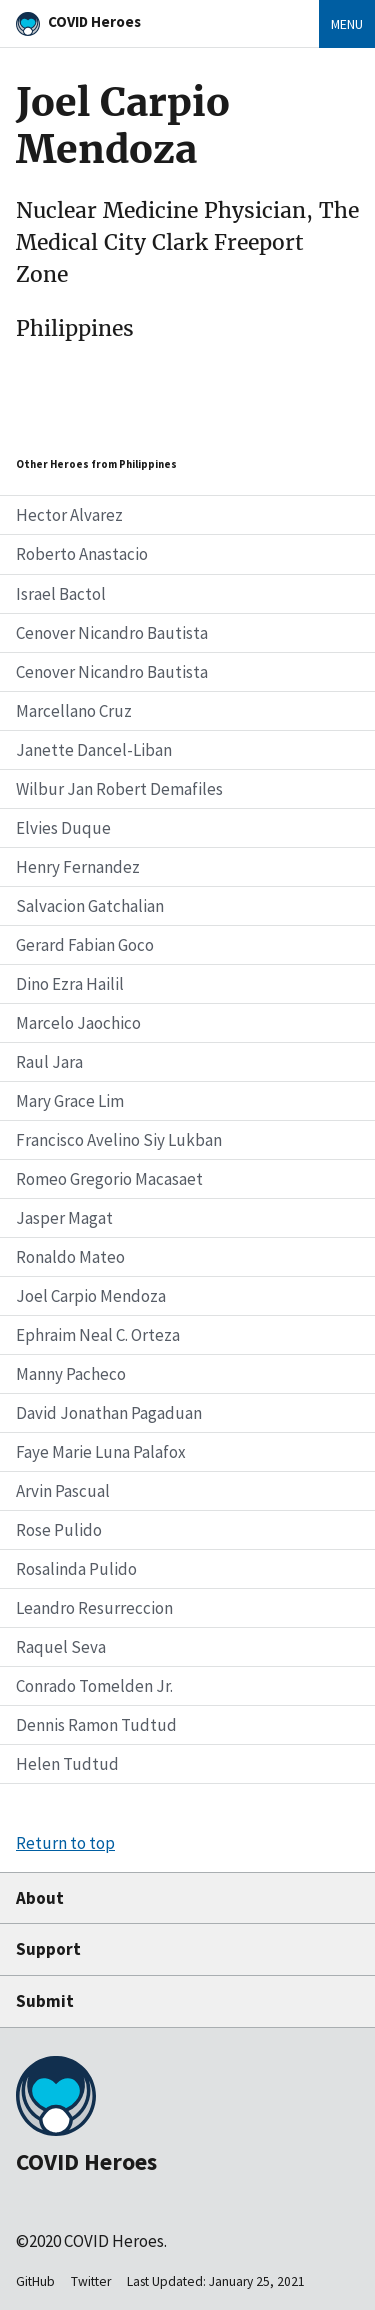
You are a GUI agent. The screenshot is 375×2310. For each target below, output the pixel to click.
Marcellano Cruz (74, 711)
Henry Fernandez (78, 867)
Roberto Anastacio (82, 554)
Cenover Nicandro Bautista (112, 633)
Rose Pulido (59, 1530)
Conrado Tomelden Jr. (94, 1686)
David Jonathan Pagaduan (109, 1413)
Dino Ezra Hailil (70, 984)
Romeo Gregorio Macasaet (109, 1179)
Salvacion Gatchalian (90, 906)
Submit (45, 2001)
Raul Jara (49, 1062)
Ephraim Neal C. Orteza (98, 1335)
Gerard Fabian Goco (85, 945)
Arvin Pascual (63, 1491)
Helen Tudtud (67, 1764)
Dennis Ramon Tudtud (96, 1725)
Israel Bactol (61, 594)
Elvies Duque (63, 828)
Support (48, 1949)
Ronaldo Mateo (70, 1257)
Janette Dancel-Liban (94, 750)
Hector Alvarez (69, 515)
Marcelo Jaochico (78, 1023)
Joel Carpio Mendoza (91, 1296)
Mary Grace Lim (70, 1101)
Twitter (91, 2281)
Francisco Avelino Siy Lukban (119, 1140)
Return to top (65, 1843)
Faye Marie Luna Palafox (101, 1452)
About (40, 1898)
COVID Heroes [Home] (94, 21)
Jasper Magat (64, 1218)
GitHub (35, 2281)
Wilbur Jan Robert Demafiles (119, 789)
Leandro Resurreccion (94, 1608)
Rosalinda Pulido (76, 1569)
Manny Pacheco (71, 1374)
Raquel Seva (61, 1647)
